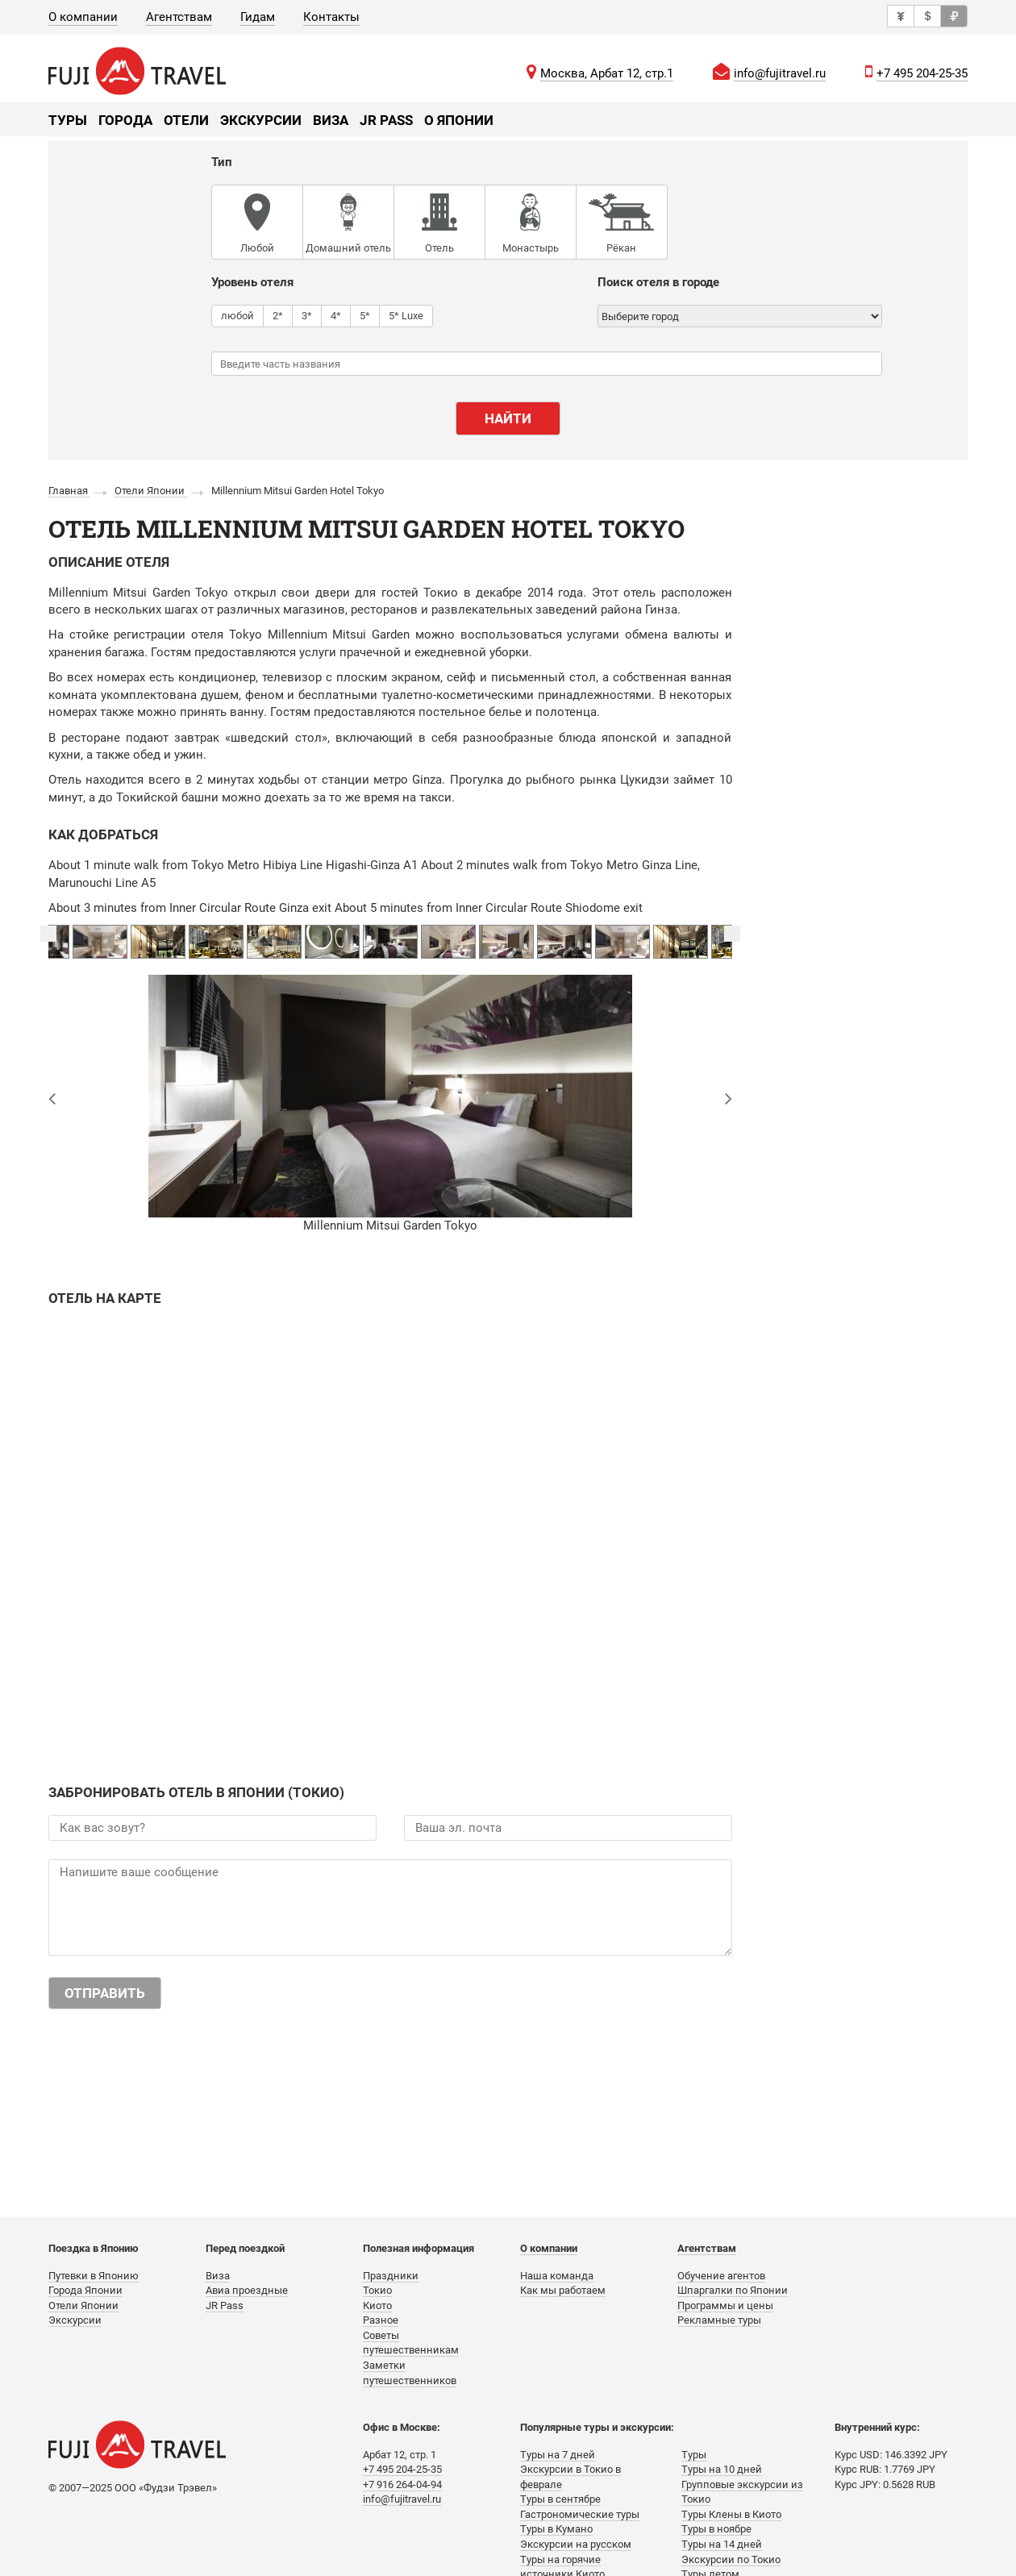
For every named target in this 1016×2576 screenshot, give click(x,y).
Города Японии (85, 2290)
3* (307, 315)
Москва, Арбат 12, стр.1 (606, 73)
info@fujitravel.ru (780, 73)
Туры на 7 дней (557, 2455)
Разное (380, 2320)
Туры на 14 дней (721, 2544)
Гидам (257, 17)
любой (237, 315)
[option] (390, 942)
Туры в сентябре (560, 2499)
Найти (508, 418)
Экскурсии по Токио (731, 2559)
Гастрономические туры (579, 2514)
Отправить (105, 1993)
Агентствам (179, 17)
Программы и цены (725, 2305)
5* (365, 315)
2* (278, 315)
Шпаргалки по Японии (732, 2290)
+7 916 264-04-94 (402, 2484)
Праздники (390, 2276)
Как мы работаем (563, 2290)
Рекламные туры (719, 2320)
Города (125, 120)
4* (336, 315)
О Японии (458, 120)
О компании (83, 17)
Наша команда (556, 2276)
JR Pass (386, 120)
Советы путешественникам (411, 2343)
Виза (330, 120)
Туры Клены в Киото (731, 2514)
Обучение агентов (721, 2276)
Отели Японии (83, 2305)
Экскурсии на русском (575, 2544)
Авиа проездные (247, 2290)
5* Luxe (406, 315)
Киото (377, 2305)
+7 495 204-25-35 (922, 73)
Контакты (331, 17)
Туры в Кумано (556, 2529)
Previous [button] (48, 934)
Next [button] (732, 934)
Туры (67, 120)
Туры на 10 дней (721, 2469)
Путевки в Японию (93, 2276)
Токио (377, 2290)
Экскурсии (261, 120)
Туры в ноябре (716, 2529)
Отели (186, 120)
